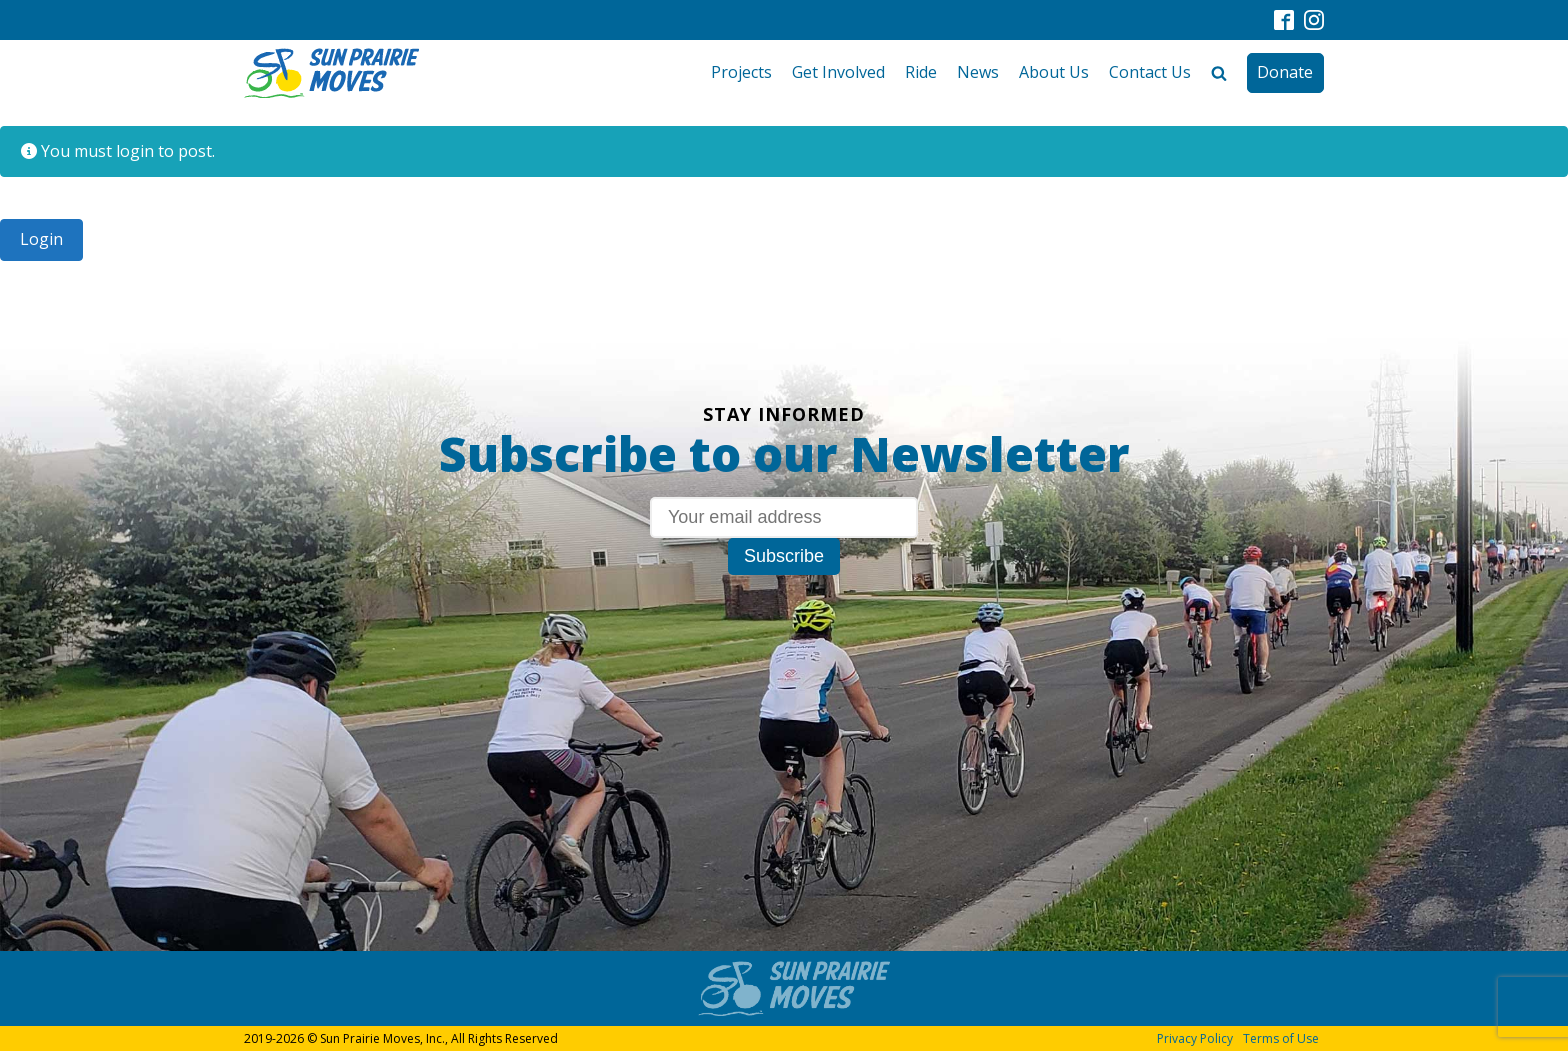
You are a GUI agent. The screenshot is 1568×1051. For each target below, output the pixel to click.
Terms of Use (1281, 1038)
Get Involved (838, 72)
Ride (921, 72)
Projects (741, 72)
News (978, 72)
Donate (1285, 72)
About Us (1054, 72)
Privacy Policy (1195, 1038)
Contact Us (1150, 72)
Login (41, 239)
